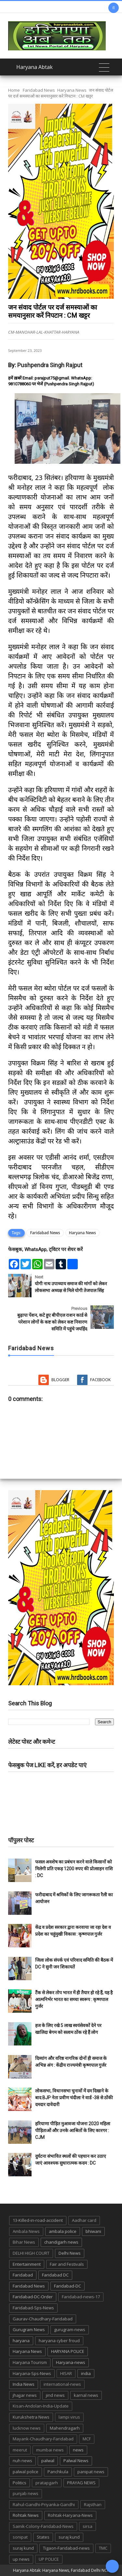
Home (14, 90)
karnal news (86, 2395)
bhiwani (93, 2231)
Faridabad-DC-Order (33, 2297)
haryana (21, 2340)
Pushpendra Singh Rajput (49, 365)
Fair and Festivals (67, 2264)
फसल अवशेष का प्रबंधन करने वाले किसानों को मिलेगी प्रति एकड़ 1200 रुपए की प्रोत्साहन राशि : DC (74, 1868)
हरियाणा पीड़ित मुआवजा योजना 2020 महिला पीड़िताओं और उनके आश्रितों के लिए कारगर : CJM (72, 2130)
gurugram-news (69, 2329)
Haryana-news (70, 2362)
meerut (20, 2450)
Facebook (100, 1379)
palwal (47, 2460)
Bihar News (24, 2242)
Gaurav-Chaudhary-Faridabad (43, 2319)
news (78, 2450)
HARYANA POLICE (67, 2351)
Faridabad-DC (67, 2286)
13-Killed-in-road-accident (38, 2220)
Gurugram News (29, 2329)
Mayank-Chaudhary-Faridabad (43, 2439)
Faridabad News (39, 90)
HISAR (66, 2373)
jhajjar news (25, 2395)
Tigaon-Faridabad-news (66, 2548)
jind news (55, 2395)
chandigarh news (61, 2242)
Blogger (60, 1379)
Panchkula (57, 2472)
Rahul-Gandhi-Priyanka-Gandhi (44, 2504)
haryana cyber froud (59, 2340)
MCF (87, 2439)
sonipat (20, 2537)
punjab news (25, 2493)
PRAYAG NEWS (81, 2483)
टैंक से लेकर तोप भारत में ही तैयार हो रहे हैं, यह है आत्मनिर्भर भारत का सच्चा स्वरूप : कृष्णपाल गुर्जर (74, 1999)
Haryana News (72, 90)
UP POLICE (49, 2559)
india (86, 2373)
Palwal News (75, 2460)
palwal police (25, 2472)
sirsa (87, 2526)
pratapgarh (46, 2483)
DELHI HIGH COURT (31, 2253)
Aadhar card (84, 2220)
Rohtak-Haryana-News (70, 2515)
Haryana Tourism (30, 2362)
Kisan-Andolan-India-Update (41, 2406)
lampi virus (69, 2417)
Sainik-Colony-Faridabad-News (43, 2526)
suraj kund (69, 2537)
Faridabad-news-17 (81, 2297)
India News (23, 2384)
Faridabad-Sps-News (33, 2308)
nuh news (22, 2460)
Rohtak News (26, 2515)
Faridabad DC (55, 2275)
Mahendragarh (65, 2428)
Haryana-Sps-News (32, 2373)
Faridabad (23, 2275)
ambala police (62, 2231)
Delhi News (70, 2253)
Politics (19, 2483)
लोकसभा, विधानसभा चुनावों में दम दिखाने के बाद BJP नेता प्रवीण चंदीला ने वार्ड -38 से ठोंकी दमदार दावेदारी (74, 2097)
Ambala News (26, 2231)
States (43, 2537)
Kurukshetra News (31, 2417)
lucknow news (27, 2428)
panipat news (90, 2472)
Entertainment (27, 2264)
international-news (62, 2384)
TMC (103, 2548)
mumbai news (50, 2450)
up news (21, 2559)
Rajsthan (93, 2504)
